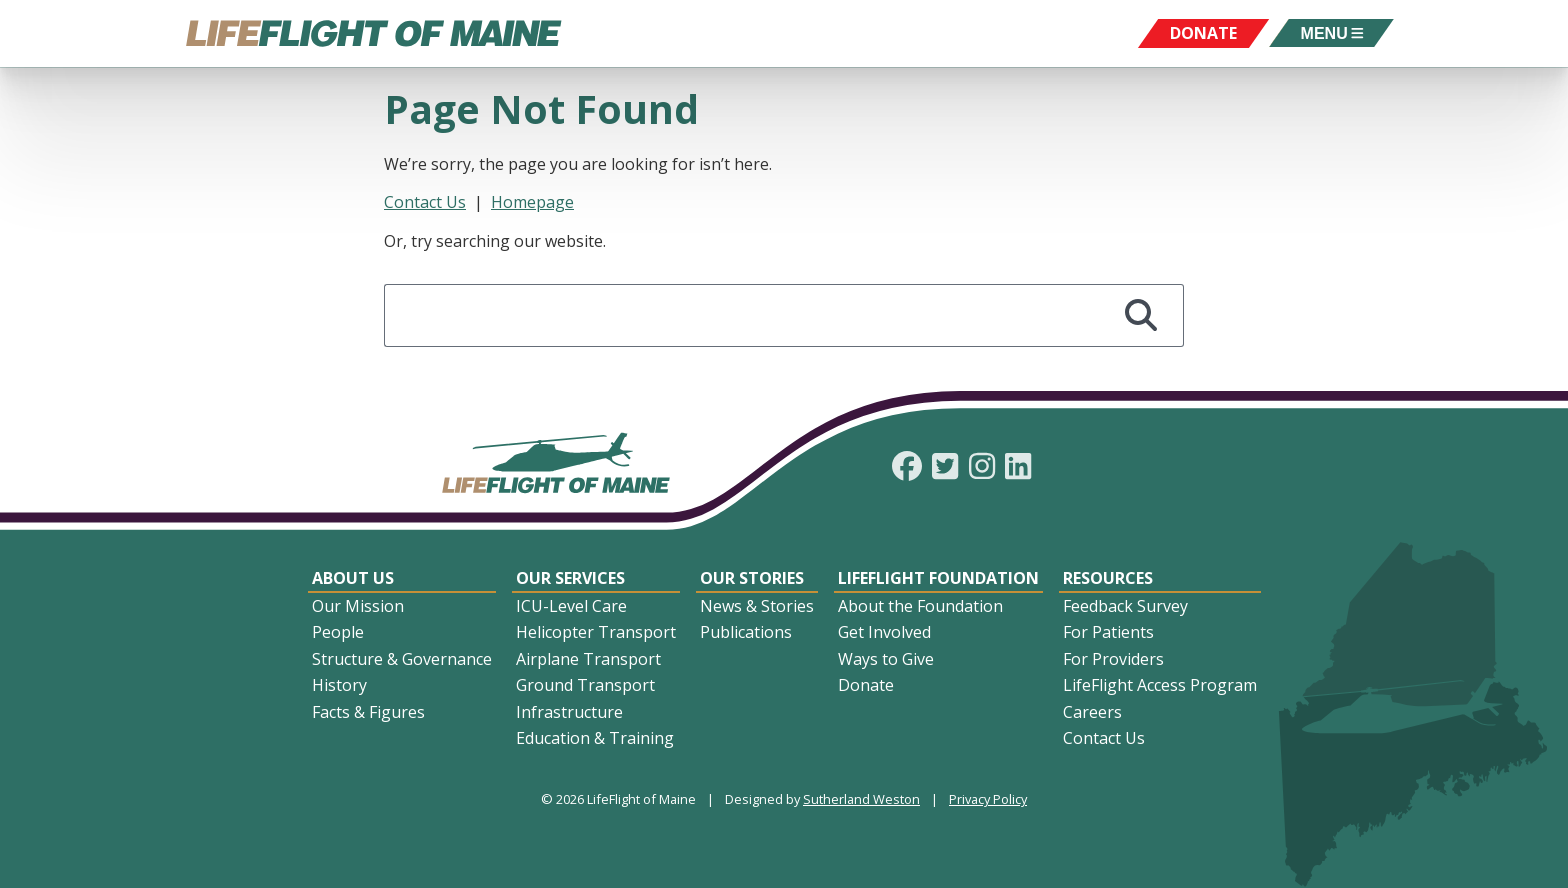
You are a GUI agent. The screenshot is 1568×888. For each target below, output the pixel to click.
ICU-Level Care (571, 606)
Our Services (570, 578)
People (338, 632)
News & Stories (757, 606)
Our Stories (752, 578)
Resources (1108, 578)
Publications (746, 632)
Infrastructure (569, 712)
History (339, 685)
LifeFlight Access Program (1160, 685)
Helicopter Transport (596, 632)
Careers (1092, 712)
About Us (353, 578)
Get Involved (884, 632)
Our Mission (358, 606)
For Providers (1113, 659)
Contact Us (425, 202)
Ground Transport (585, 685)
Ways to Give (886, 659)
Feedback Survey (1125, 606)
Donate (866, 685)
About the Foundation (920, 606)
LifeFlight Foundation (938, 578)
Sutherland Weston (861, 799)
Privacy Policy (988, 799)
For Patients (1108, 632)
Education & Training (595, 738)
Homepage (532, 202)
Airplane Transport (588, 659)
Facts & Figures (368, 712)
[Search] (1141, 315)
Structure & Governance (402, 659)
